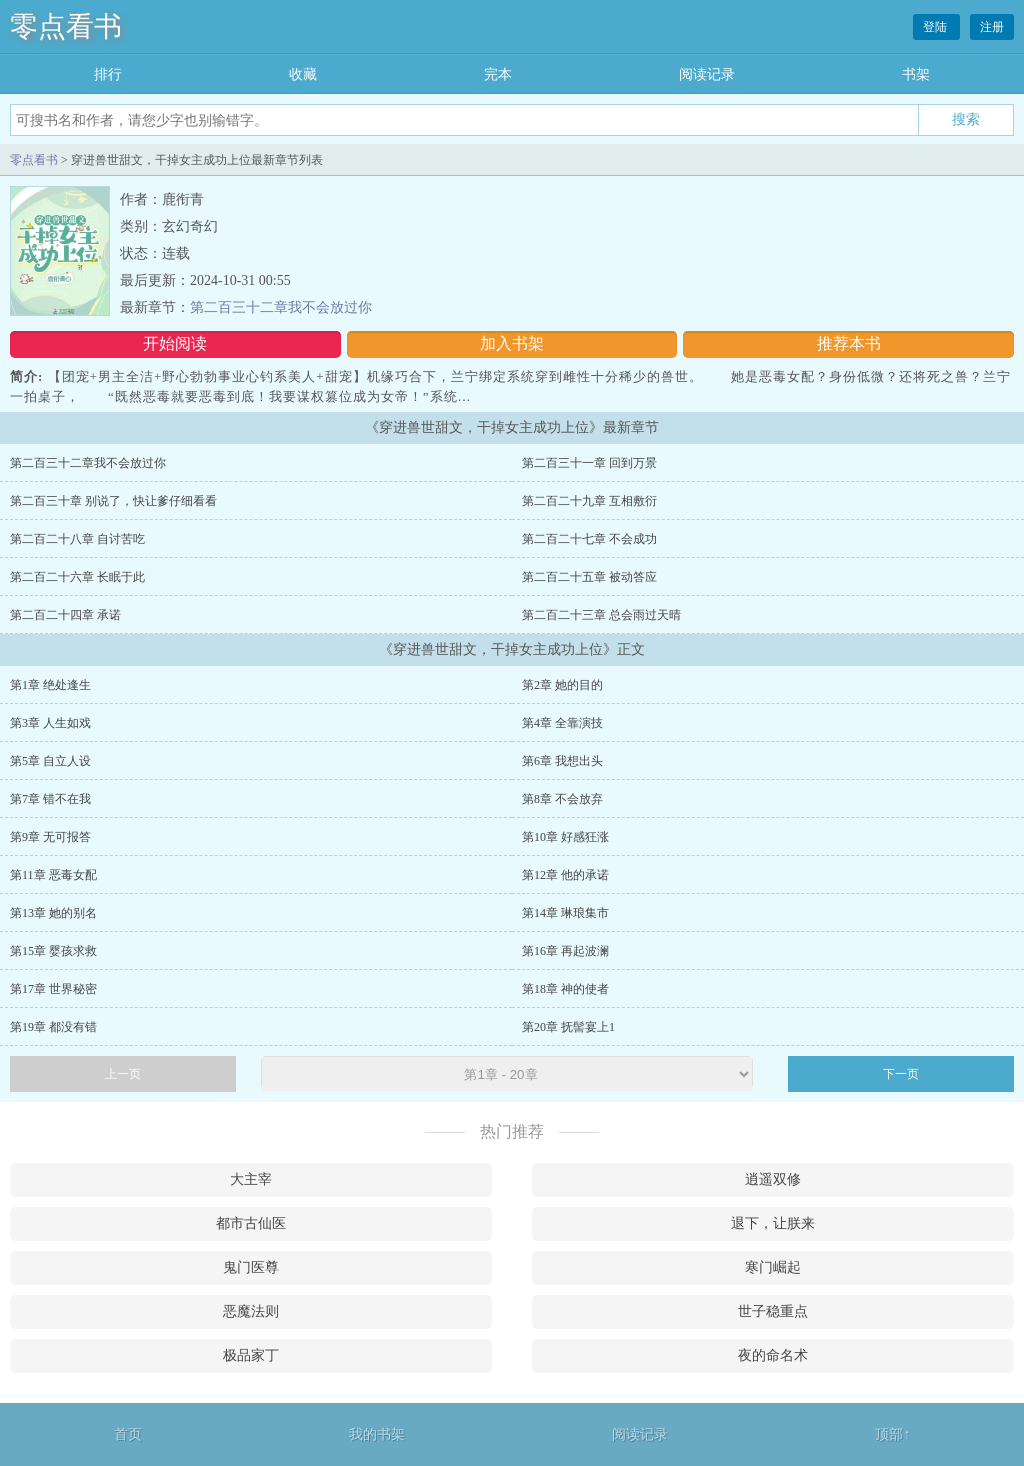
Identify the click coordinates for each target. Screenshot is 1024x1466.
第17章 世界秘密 (53, 989)
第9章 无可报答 (50, 837)
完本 (498, 74)
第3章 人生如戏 (50, 723)
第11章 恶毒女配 (53, 875)
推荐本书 (849, 343)
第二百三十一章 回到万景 (589, 463)
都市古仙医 (251, 1223)
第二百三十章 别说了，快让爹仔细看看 (113, 501)
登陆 (936, 27)
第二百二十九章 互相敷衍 (589, 501)
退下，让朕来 (773, 1223)
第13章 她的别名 (53, 913)
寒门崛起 (773, 1267)
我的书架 (377, 1434)
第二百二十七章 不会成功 (589, 539)
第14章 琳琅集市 (565, 913)
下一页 (901, 1074)
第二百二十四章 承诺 (65, 615)
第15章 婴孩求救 (53, 951)
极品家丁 (251, 1355)
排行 (108, 74)
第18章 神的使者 (565, 989)
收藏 (303, 74)
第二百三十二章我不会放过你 (281, 307)
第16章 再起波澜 (565, 951)
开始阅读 (175, 343)
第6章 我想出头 (562, 761)
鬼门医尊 (251, 1267)
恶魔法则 (251, 1311)
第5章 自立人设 (50, 761)
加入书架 (512, 343)
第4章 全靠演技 (562, 723)
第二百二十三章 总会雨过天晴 (601, 615)
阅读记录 (707, 74)
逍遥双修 (773, 1179)
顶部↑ (892, 1434)
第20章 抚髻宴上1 (568, 1027)
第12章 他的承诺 (565, 875)
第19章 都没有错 (53, 1027)
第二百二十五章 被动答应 (589, 577)
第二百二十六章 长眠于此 (77, 577)
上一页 (123, 1074)
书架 (916, 74)
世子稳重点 (773, 1311)
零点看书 (66, 26)
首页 (128, 1434)
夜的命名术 (773, 1355)
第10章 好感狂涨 (565, 837)
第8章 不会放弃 (562, 799)
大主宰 (251, 1179)
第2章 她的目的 (562, 685)
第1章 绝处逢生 (50, 685)
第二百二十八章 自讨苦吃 (77, 539)
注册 (992, 27)
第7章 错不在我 (50, 799)
